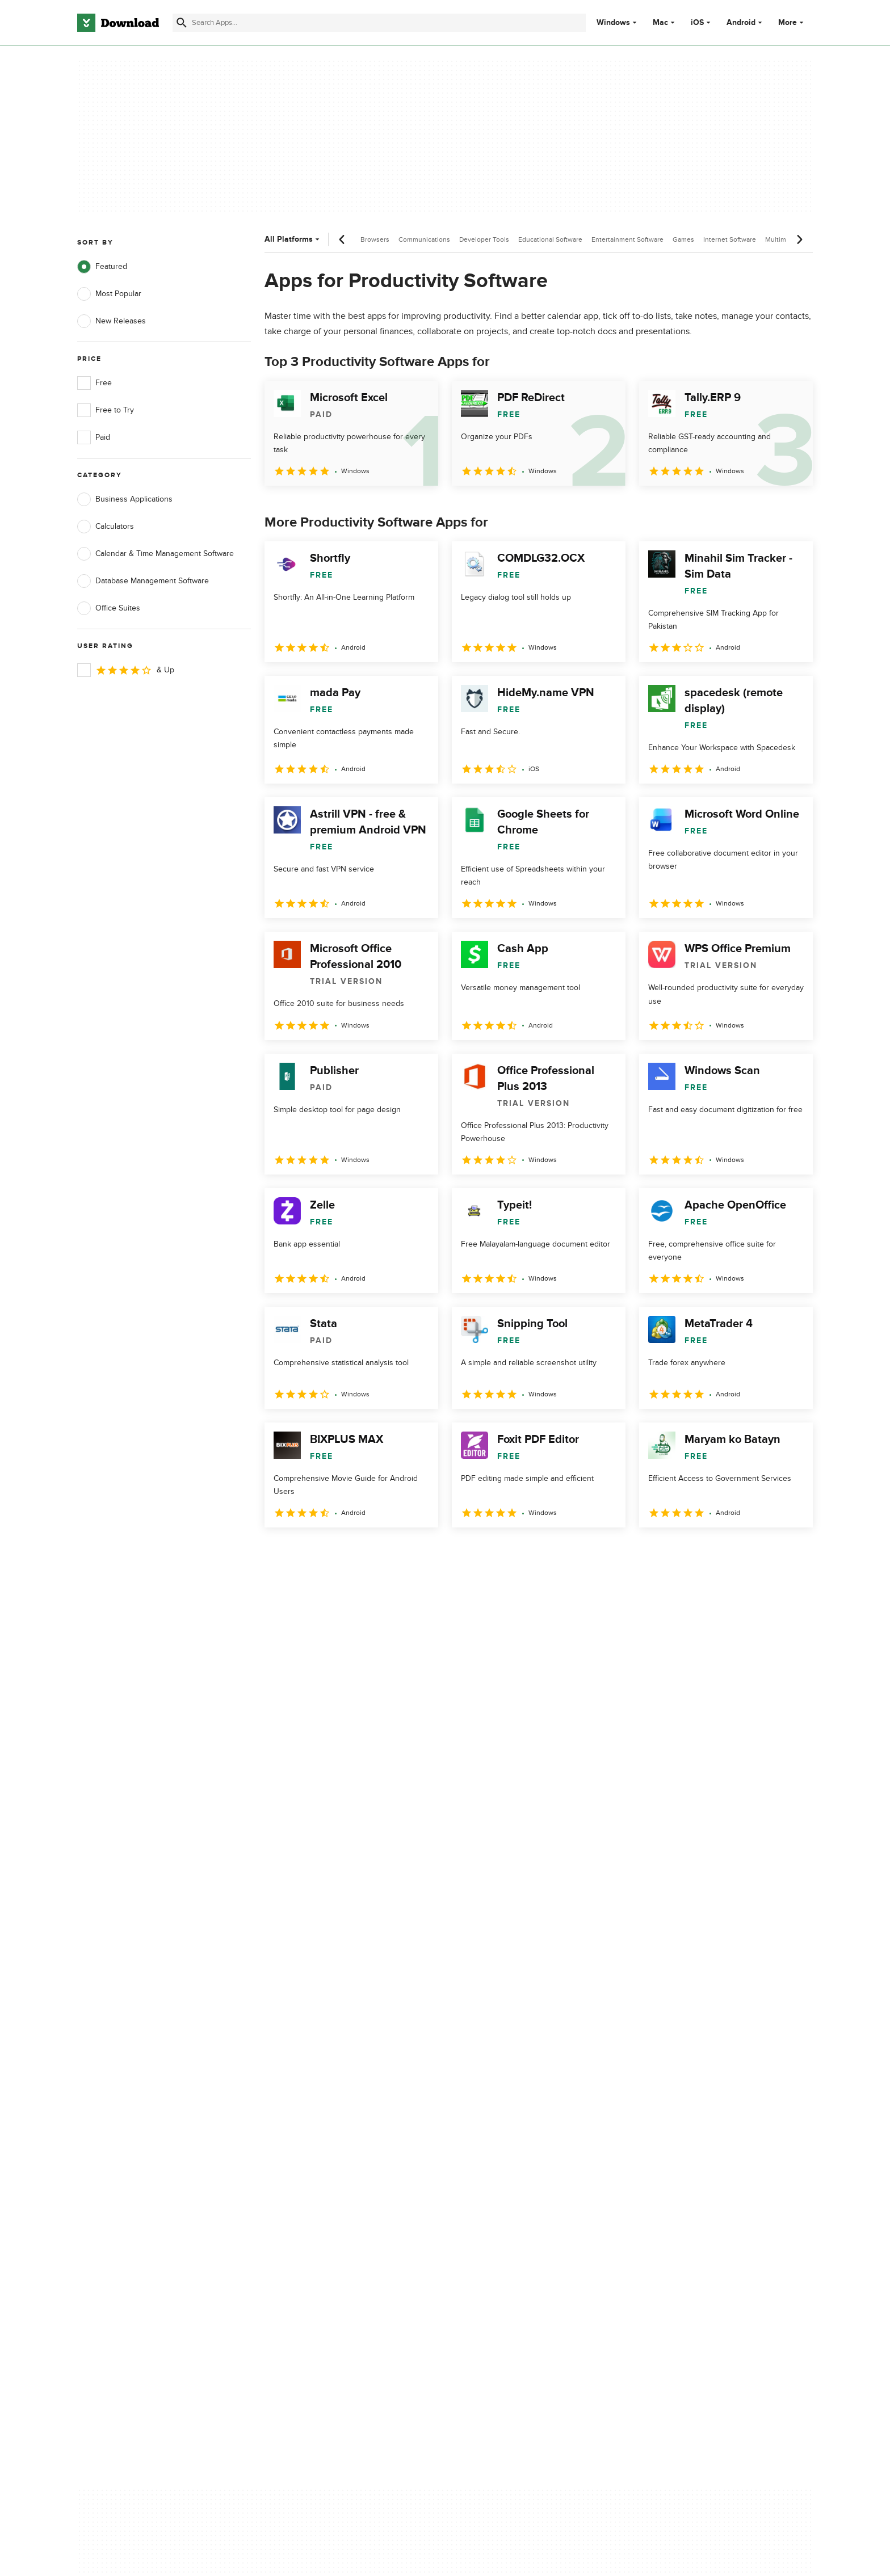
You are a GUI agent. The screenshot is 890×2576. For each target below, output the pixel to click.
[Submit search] (182, 23)
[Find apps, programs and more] (379, 23)
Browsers (374, 239)
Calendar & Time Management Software (155, 554)
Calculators (105, 526)
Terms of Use (512, 2103)
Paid (93, 437)
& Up (125, 670)
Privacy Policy (512, 2084)
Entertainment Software (627, 239)
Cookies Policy (514, 2123)
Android (741, 23)
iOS (697, 23)
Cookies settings (518, 2174)
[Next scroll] (799, 239)
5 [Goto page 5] (394, 1552)
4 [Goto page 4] (364, 1552)
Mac (660, 23)
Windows (613, 23)
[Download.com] (118, 23)
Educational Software (550, 239)
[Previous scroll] (342, 239)
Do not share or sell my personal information (530, 2147)
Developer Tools (484, 239)
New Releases (111, 321)
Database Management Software (143, 581)
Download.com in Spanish (328, 2142)
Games (683, 239)
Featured (102, 266)
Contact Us (302, 2123)
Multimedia (782, 239)
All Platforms (293, 239)
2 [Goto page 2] (305, 1552)
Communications (424, 239)
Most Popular (109, 294)
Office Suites (108, 608)
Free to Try (105, 410)
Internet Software (729, 239)
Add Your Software (316, 2103)
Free (94, 383)
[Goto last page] (792, 1552)
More (792, 22)
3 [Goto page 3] (335, 1552)
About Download (312, 2084)
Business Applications (125, 499)
